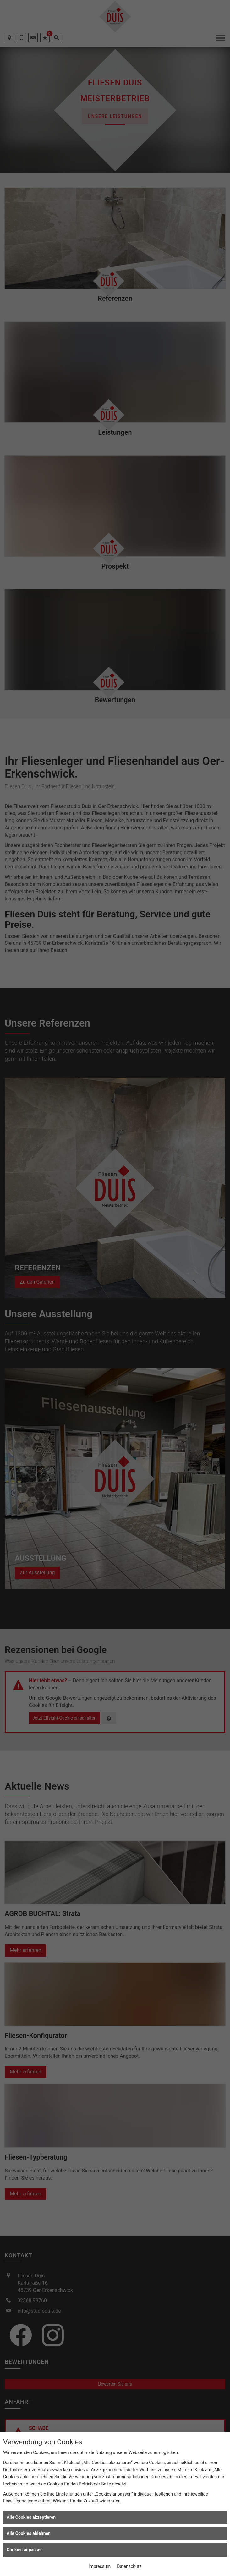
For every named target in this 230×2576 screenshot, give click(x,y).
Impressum (100, 2566)
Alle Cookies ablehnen (29, 2533)
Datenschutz (129, 2566)
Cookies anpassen (25, 2549)
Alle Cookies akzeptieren (31, 2517)
